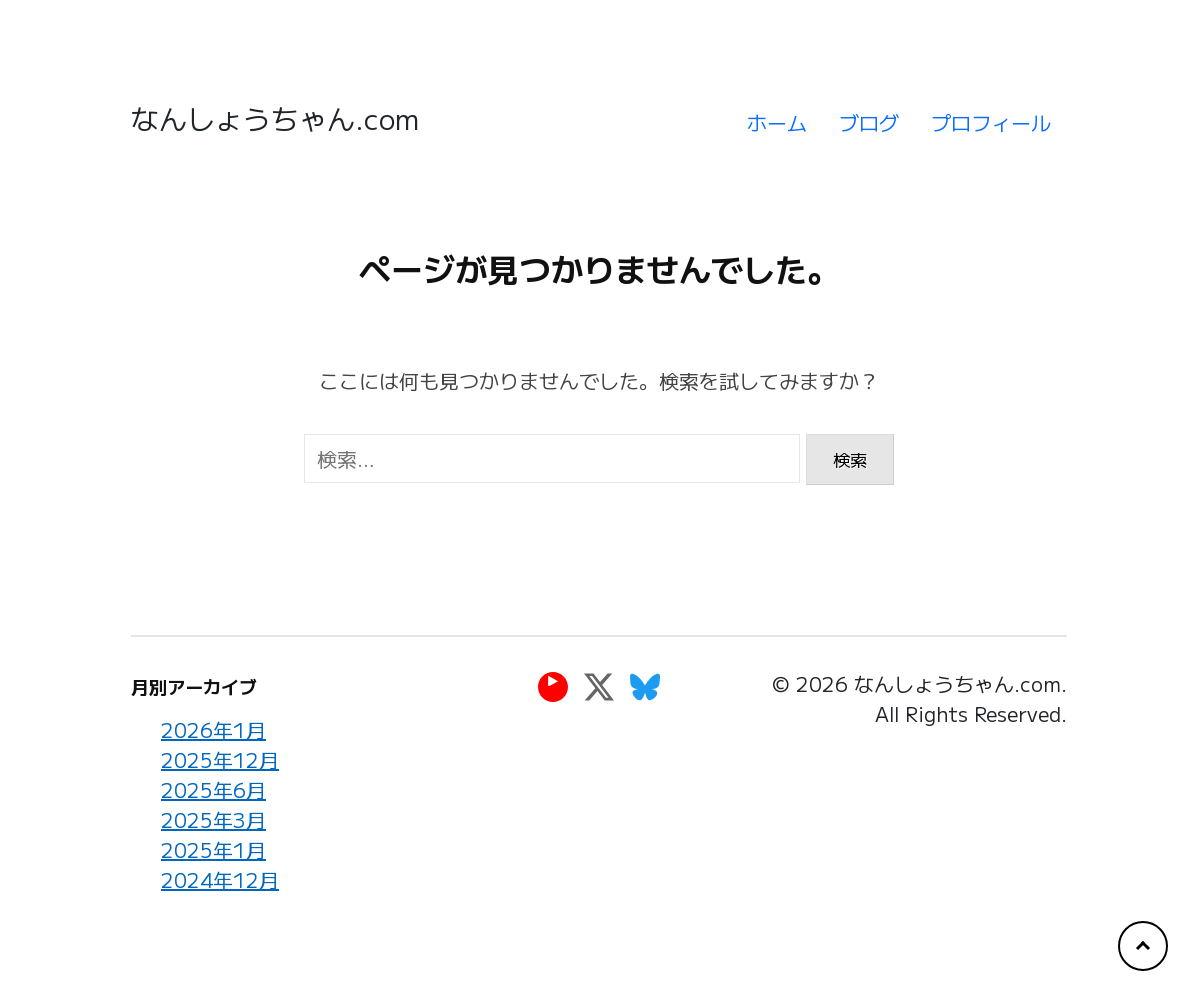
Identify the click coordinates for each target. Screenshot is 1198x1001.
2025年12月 (220, 759)
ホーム (777, 122)
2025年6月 (213, 789)
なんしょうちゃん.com (275, 118)
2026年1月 (213, 729)
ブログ (869, 122)
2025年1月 (213, 849)
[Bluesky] (645, 685)
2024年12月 (220, 879)
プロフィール (991, 122)
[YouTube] (553, 685)
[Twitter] (599, 685)
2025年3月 (213, 819)
